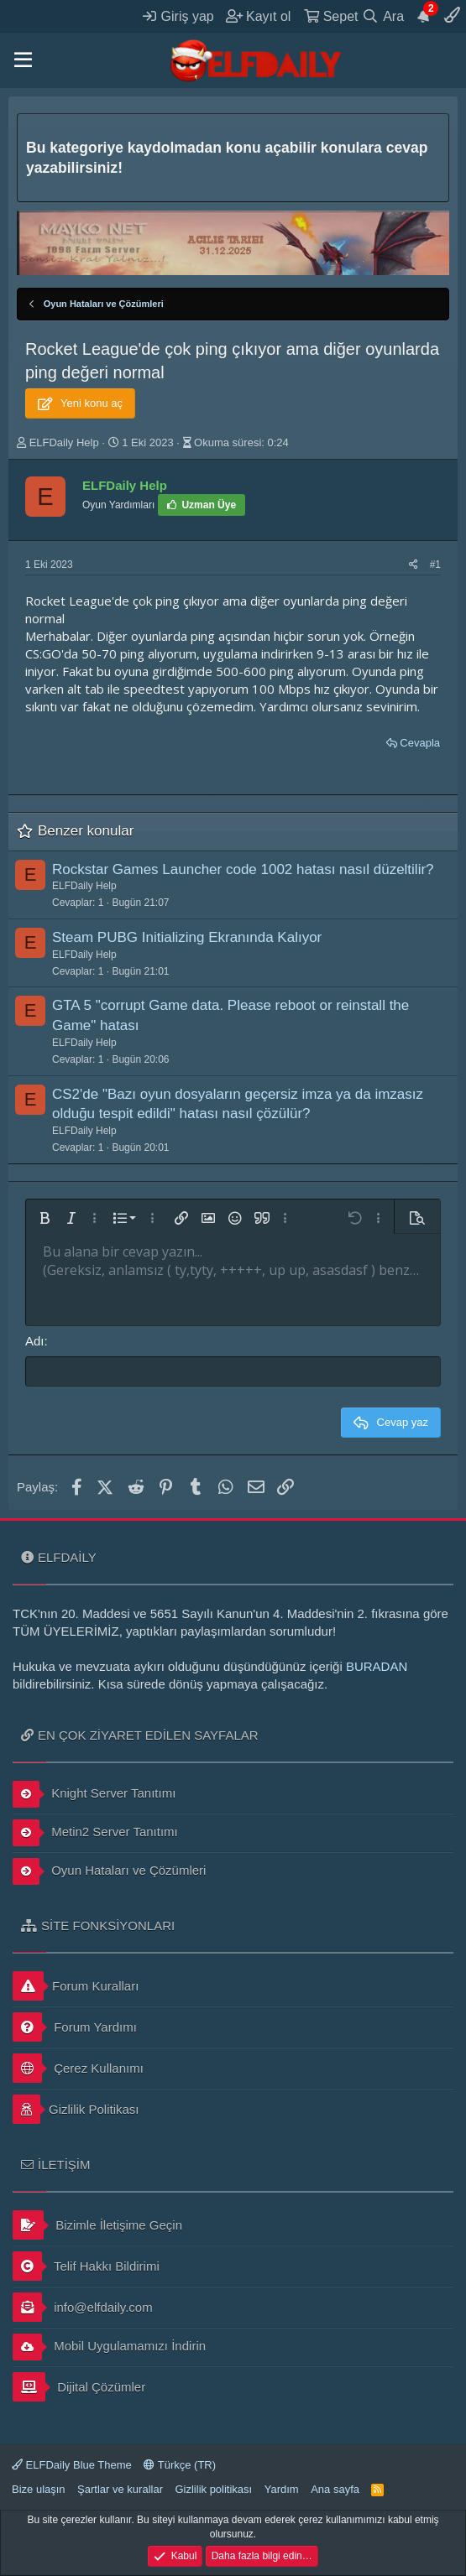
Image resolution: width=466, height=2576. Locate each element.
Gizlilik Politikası (76, 2109)
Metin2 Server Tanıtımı (95, 1832)
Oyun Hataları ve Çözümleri (109, 1871)
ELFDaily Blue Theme (72, 2465)
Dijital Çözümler (79, 2387)
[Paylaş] (413, 565)
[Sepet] (330, 16)
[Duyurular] (424, 16)
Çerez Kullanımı (78, 2068)
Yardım (281, 2489)
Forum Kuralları (76, 1986)
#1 (435, 564)
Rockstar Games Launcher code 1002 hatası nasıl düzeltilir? (243, 869)
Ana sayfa (335, 2489)
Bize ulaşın (38, 2489)
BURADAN (376, 1666)
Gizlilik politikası (213, 2489)
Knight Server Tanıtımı (94, 1794)
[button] (23, 60)
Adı (35, 1341)
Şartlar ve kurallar (120, 2489)
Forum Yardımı (75, 2027)
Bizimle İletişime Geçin (97, 2225)
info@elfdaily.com (83, 2307)
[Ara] (383, 16)
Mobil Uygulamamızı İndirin (109, 2347)
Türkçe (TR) (180, 2465)
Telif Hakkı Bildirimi (86, 2266)
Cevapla (420, 742)
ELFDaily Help (64, 442)
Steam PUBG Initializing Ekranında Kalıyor (187, 937)
